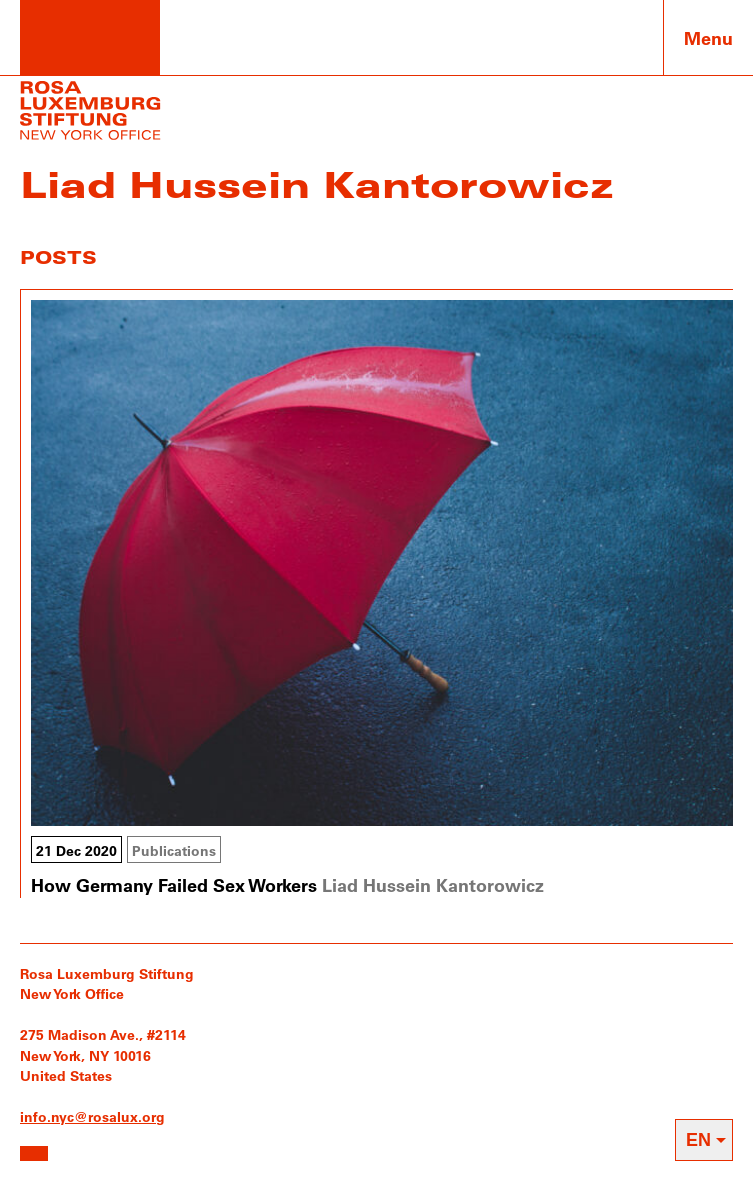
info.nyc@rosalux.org (92, 1116)
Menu (708, 38)
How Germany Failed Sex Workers (174, 885)
